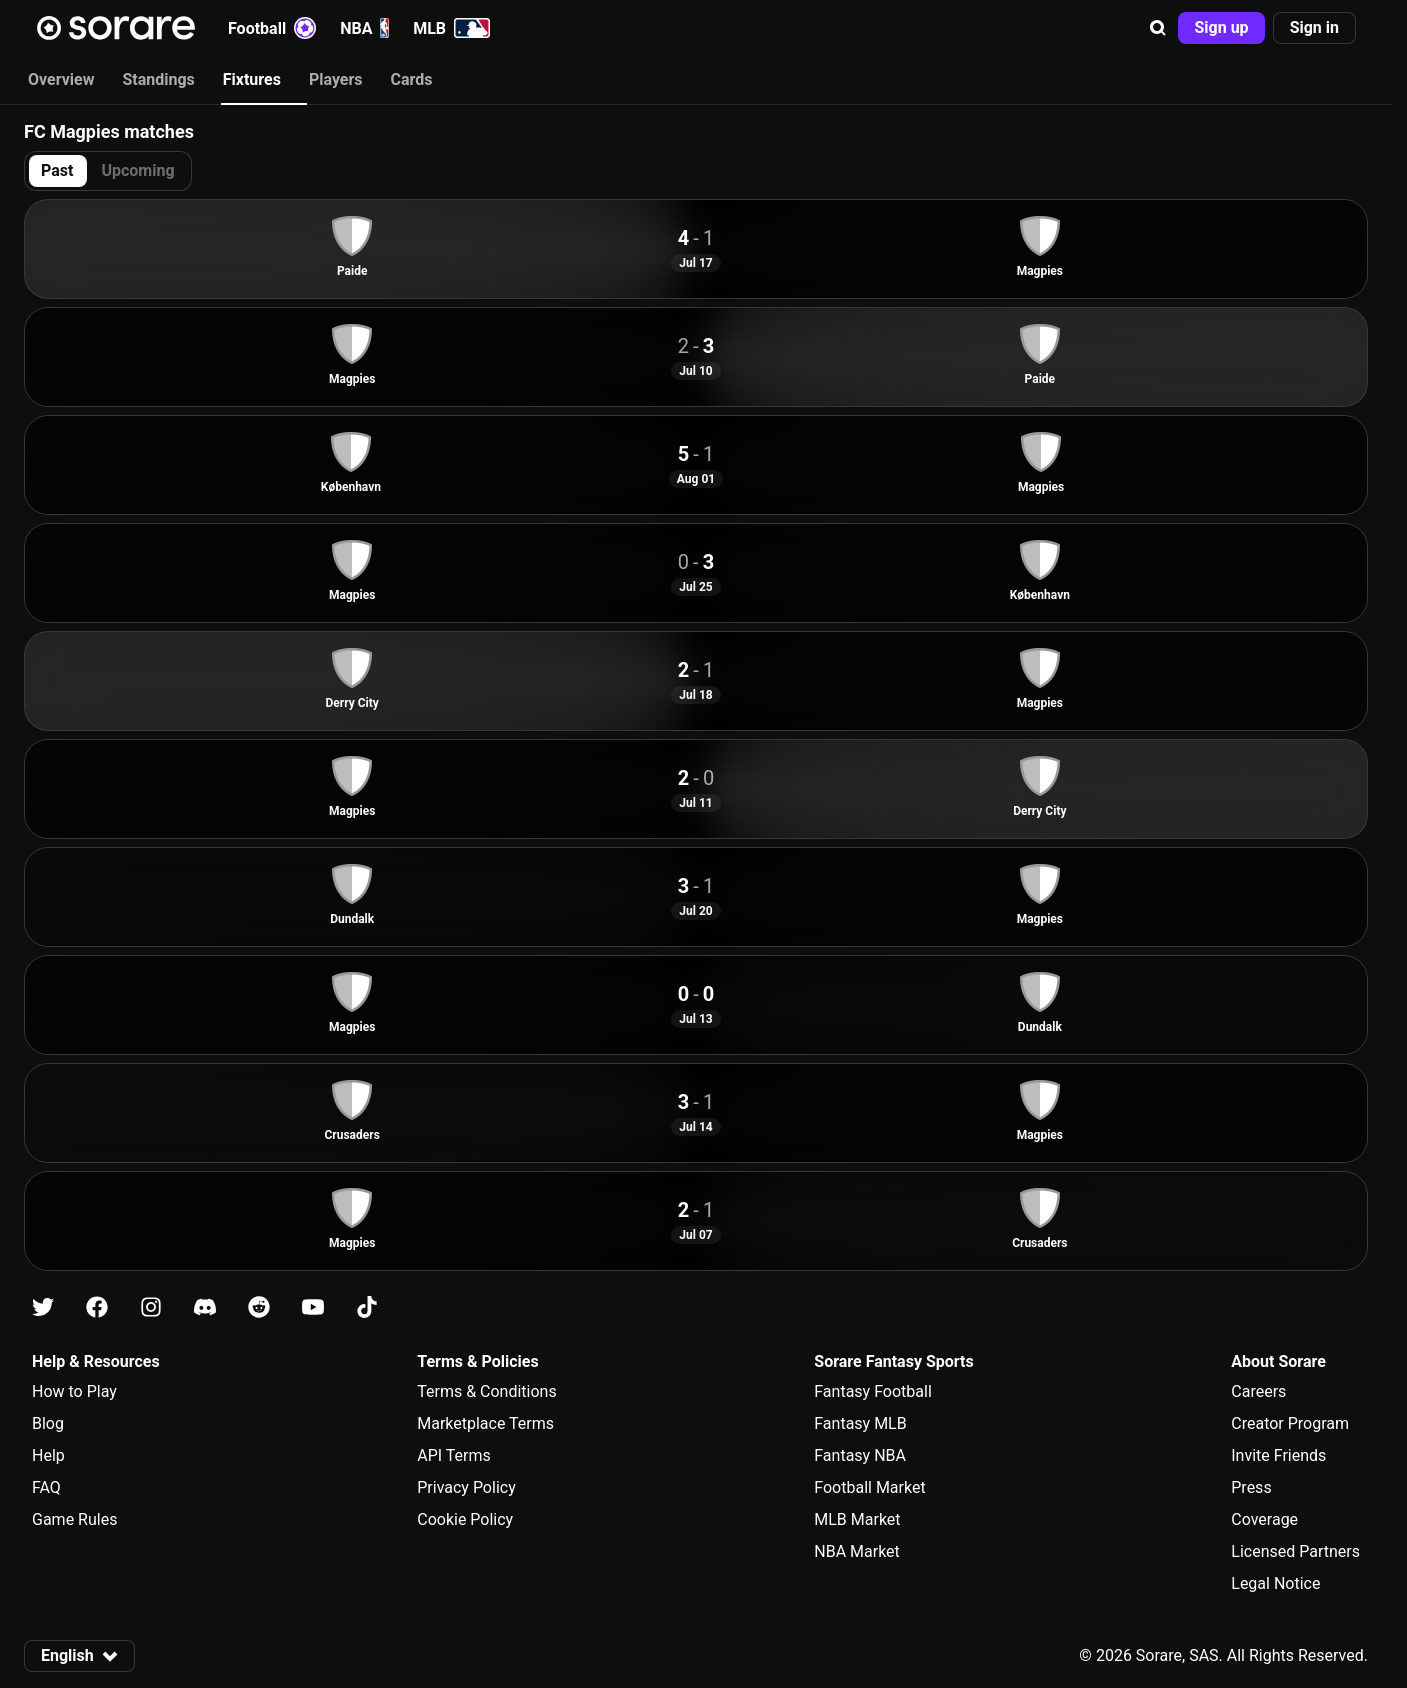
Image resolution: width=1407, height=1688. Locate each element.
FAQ (46, 1487)
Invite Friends (1278, 1455)
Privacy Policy (466, 1487)
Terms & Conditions (487, 1391)
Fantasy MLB (860, 1423)
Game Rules (74, 1519)
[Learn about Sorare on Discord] (205, 1307)
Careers (1258, 1391)
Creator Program (1290, 1423)
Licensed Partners (1295, 1551)
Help (48, 1455)
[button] (1158, 28)
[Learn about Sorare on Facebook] (97, 1307)
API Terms (454, 1455)
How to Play (74, 1391)
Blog (48, 1423)
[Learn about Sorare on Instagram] (151, 1307)
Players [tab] (336, 79)
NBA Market (857, 1551)
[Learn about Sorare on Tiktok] (367, 1307)
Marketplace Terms (485, 1423)
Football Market (869, 1487)
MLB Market (857, 1519)
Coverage (1264, 1519)
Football (272, 28)
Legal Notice (1275, 1583)
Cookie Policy (465, 1519)
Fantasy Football (872, 1391)
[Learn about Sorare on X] (43, 1307)
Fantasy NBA (860, 1455)
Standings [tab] (158, 79)
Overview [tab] (61, 79)
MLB (451, 28)
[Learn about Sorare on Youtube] (313, 1307)
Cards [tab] (412, 79)
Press (1251, 1487)
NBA (364, 28)
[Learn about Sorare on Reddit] (259, 1307)
